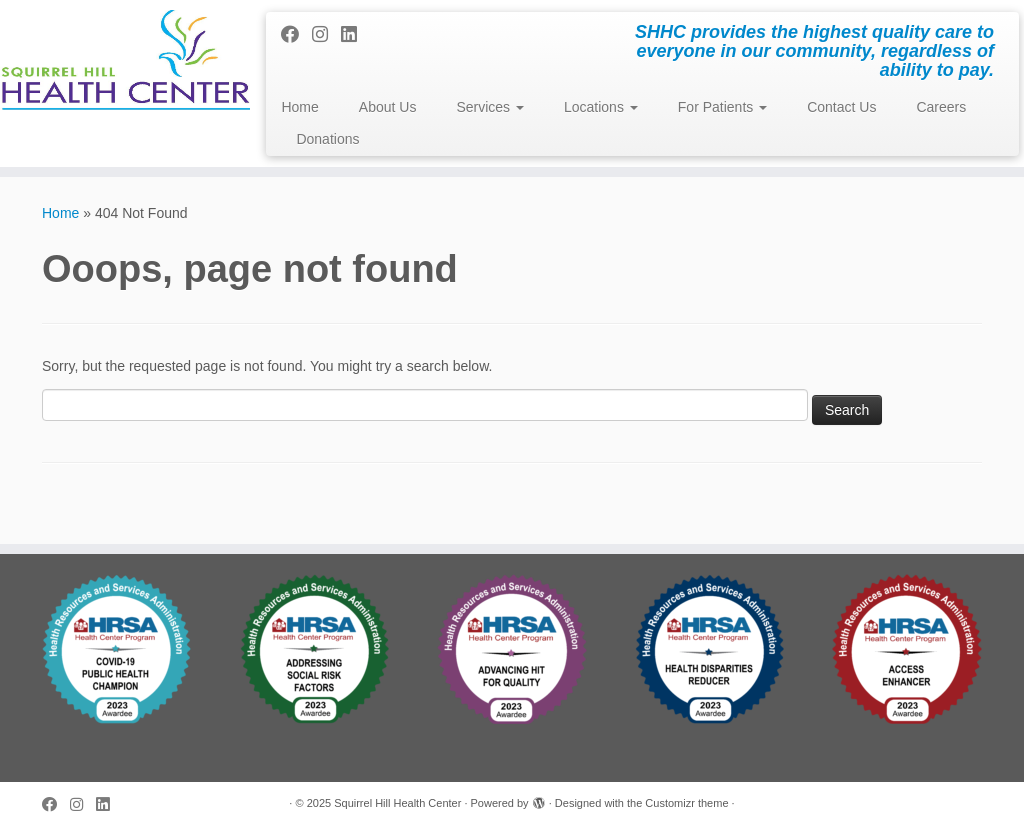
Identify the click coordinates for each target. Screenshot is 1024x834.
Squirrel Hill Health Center (397, 803)
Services (490, 107)
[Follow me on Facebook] (296, 35)
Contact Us (841, 107)
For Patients (722, 107)
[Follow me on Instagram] (326, 35)
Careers (941, 107)
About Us (388, 107)
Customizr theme (686, 803)
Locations (601, 107)
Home (299, 107)
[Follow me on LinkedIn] (355, 35)
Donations (327, 139)
